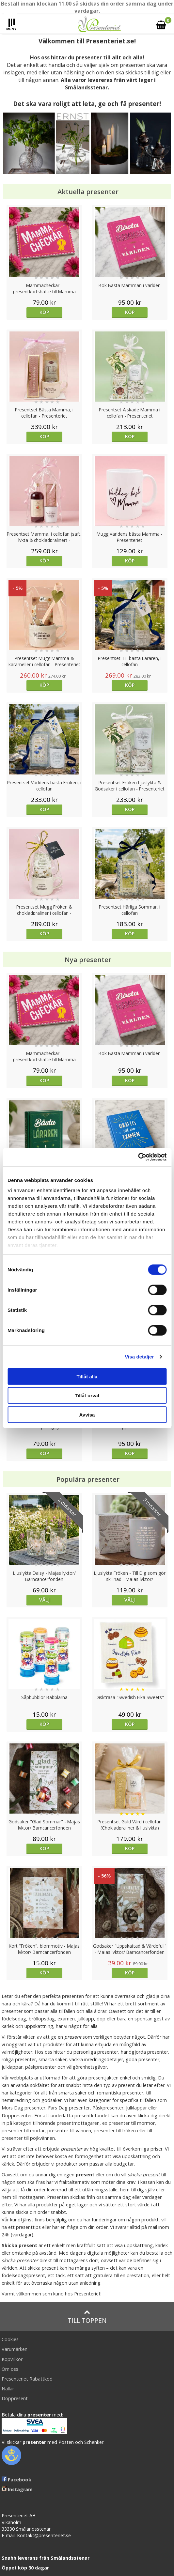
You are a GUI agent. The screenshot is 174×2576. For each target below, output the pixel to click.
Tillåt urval (87, 1395)
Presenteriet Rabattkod (27, 2379)
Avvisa (87, 1414)
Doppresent (15, 2398)
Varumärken (14, 2349)
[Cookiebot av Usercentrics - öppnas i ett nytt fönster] (137, 1157)
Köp (44, 312)
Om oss (10, 2369)
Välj (44, 1600)
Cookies (10, 2339)
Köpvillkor (12, 2359)
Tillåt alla (87, 1376)
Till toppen (87, 2317)
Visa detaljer (139, 1356)
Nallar (8, 2388)
